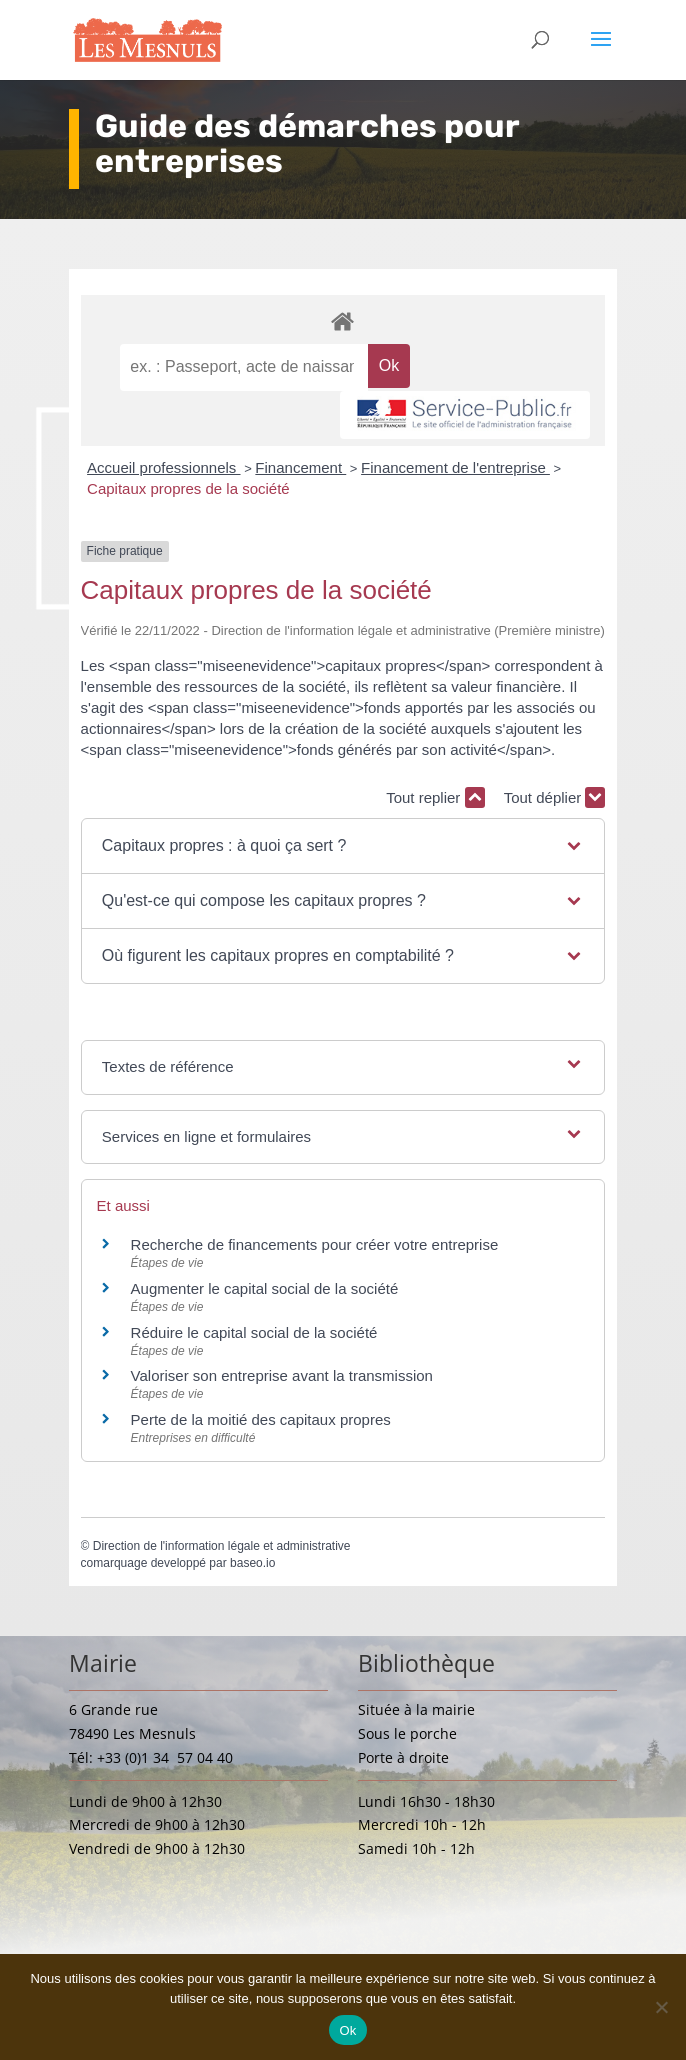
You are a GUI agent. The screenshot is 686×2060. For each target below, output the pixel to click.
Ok (347, 2030)
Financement (300, 467)
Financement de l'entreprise (455, 467)
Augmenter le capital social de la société (265, 1288)
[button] (343, 846)
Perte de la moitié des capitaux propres (261, 1419)
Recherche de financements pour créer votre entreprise (315, 1244)
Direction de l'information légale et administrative (222, 1546)
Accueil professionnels (163, 467)
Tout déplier (555, 797)
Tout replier (435, 797)
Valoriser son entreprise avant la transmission (282, 1375)
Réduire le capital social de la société (254, 1332)
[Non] (661, 2007)
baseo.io (252, 1563)
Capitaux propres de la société (188, 488)
